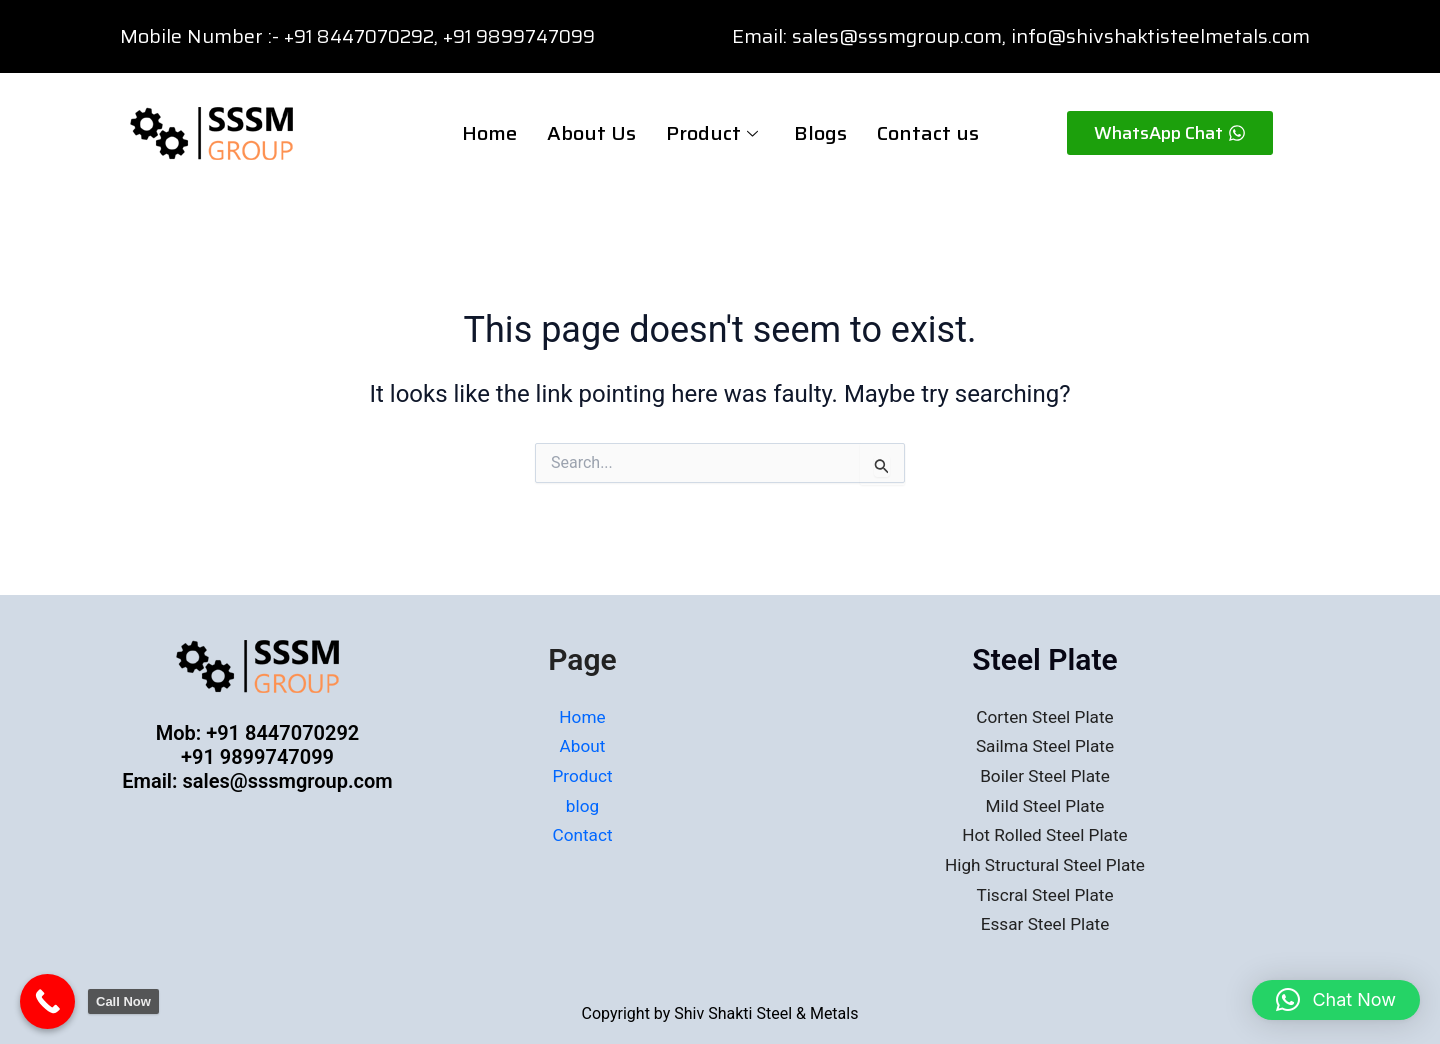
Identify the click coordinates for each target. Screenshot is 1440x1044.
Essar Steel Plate (1045, 923)
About (583, 745)
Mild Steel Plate (1045, 805)
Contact (582, 834)
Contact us (928, 133)
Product (712, 133)
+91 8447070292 (364, 36)
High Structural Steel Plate (1044, 864)
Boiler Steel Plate (1045, 775)
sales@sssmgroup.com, (899, 36)
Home (489, 133)
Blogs (820, 133)
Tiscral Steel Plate (1045, 894)
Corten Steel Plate (1045, 716)
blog (582, 805)
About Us (591, 133)
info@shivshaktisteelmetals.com (1160, 36)
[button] (1336, 1000)
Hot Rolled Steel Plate (1044, 834)
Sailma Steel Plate (1045, 745)
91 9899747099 (539, 36)
